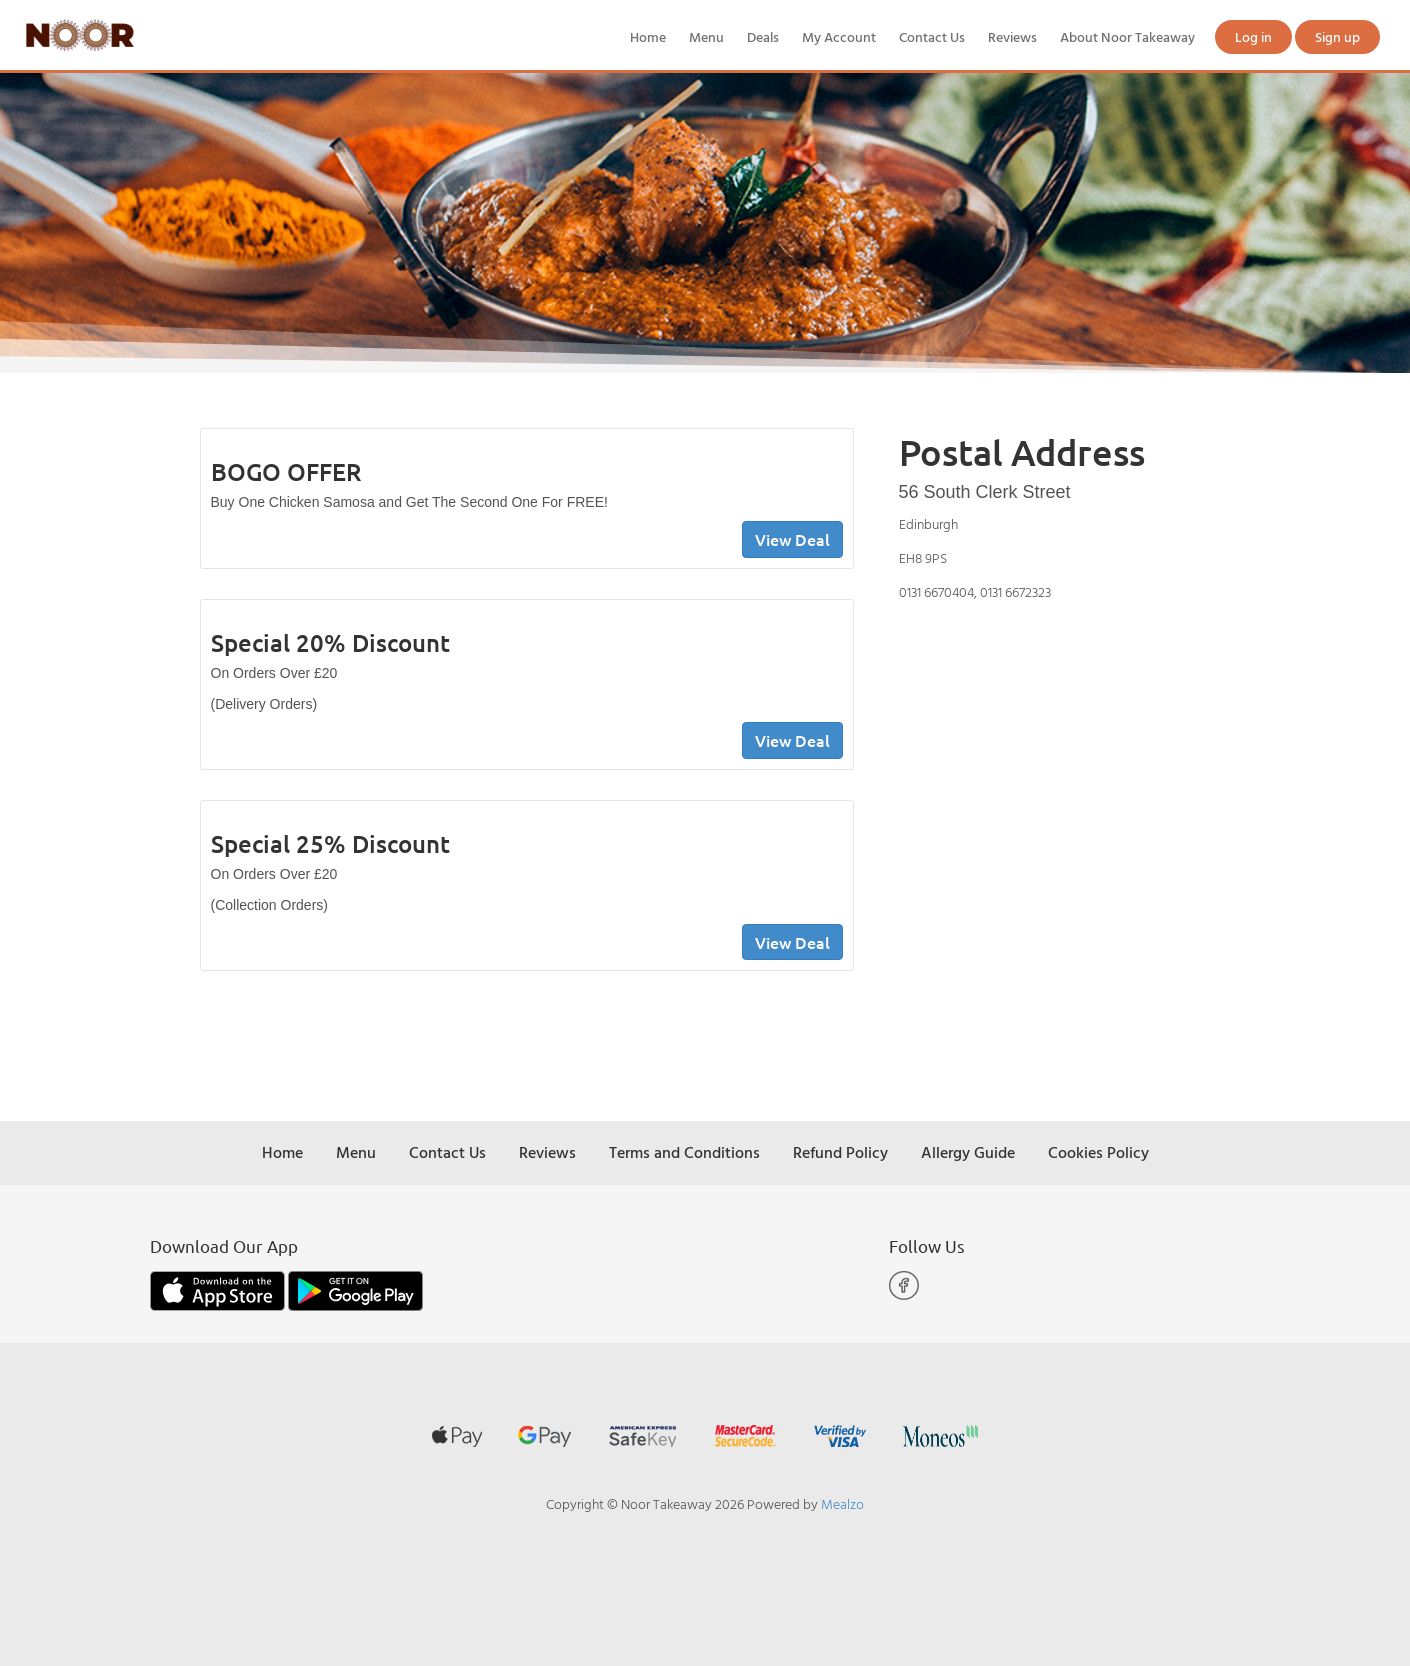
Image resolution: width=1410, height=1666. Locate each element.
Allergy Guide (968, 1152)
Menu (706, 36)
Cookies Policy (1098, 1152)
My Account (839, 36)
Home (648, 36)
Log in (1253, 36)
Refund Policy (840, 1152)
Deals (763, 36)
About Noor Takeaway (1127, 36)
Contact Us (932, 36)
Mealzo (842, 1503)
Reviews (1012, 36)
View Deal (792, 539)
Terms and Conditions (684, 1152)
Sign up (1337, 36)
